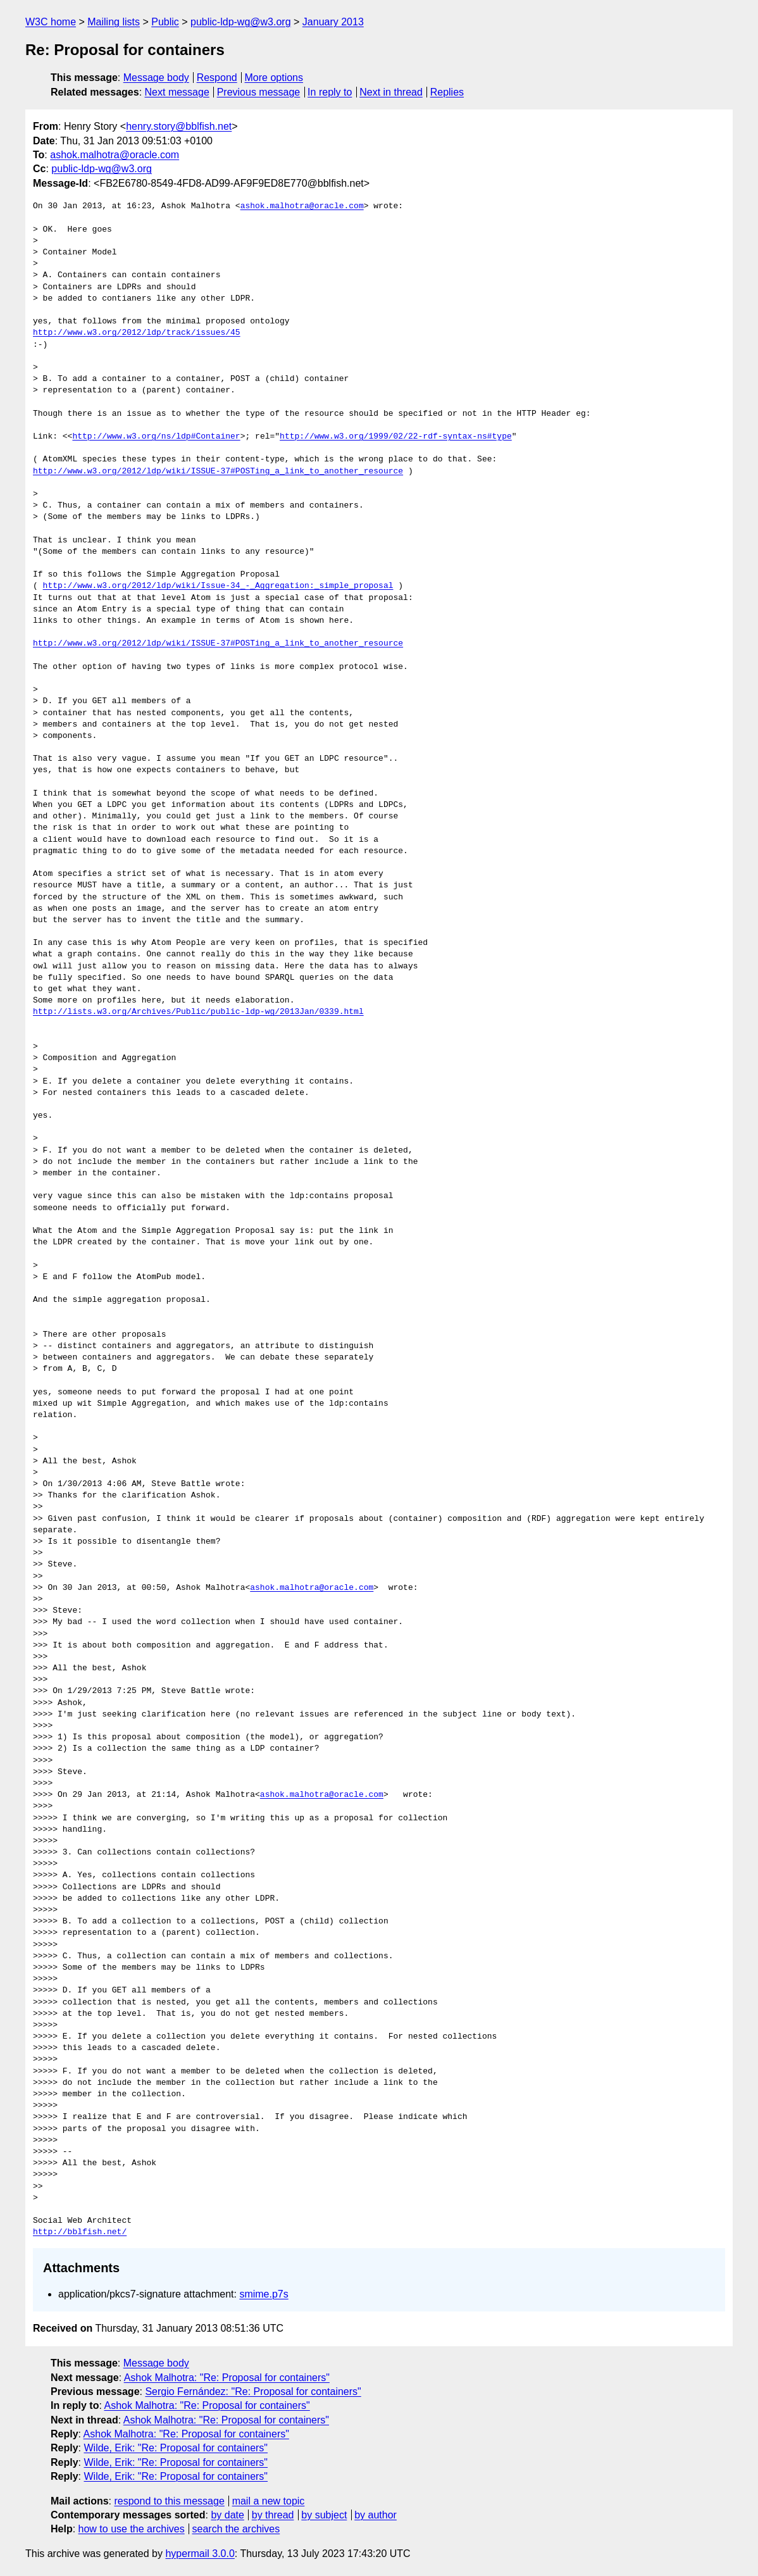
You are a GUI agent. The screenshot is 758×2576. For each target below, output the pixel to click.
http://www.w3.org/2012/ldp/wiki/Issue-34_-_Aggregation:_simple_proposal (218, 586)
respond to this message (169, 2501)
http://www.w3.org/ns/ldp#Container (156, 436)
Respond (217, 77)
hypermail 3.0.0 (199, 2553)
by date (227, 2515)
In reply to (330, 92)
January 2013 (333, 21)
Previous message (259, 92)
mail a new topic (268, 2501)
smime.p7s (263, 2294)
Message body (156, 77)
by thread (273, 2515)
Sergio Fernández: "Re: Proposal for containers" (253, 2391)
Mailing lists (113, 21)
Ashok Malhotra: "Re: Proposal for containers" (227, 2377)
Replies (447, 92)
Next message (177, 92)
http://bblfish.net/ (80, 2232)
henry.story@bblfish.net (179, 126)
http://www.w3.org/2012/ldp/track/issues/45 (136, 333)
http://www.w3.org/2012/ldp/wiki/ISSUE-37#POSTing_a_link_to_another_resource (218, 471)
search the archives (236, 2528)
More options (274, 77)
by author (375, 2515)
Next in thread (391, 92)
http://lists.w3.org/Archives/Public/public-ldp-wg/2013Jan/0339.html (198, 1012)
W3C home (50, 21)
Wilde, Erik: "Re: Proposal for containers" (176, 2447)
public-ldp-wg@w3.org (240, 21)
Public (165, 21)
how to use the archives (131, 2528)
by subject (324, 2515)
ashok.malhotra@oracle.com (114, 154)
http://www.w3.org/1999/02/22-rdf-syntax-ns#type (396, 436)
